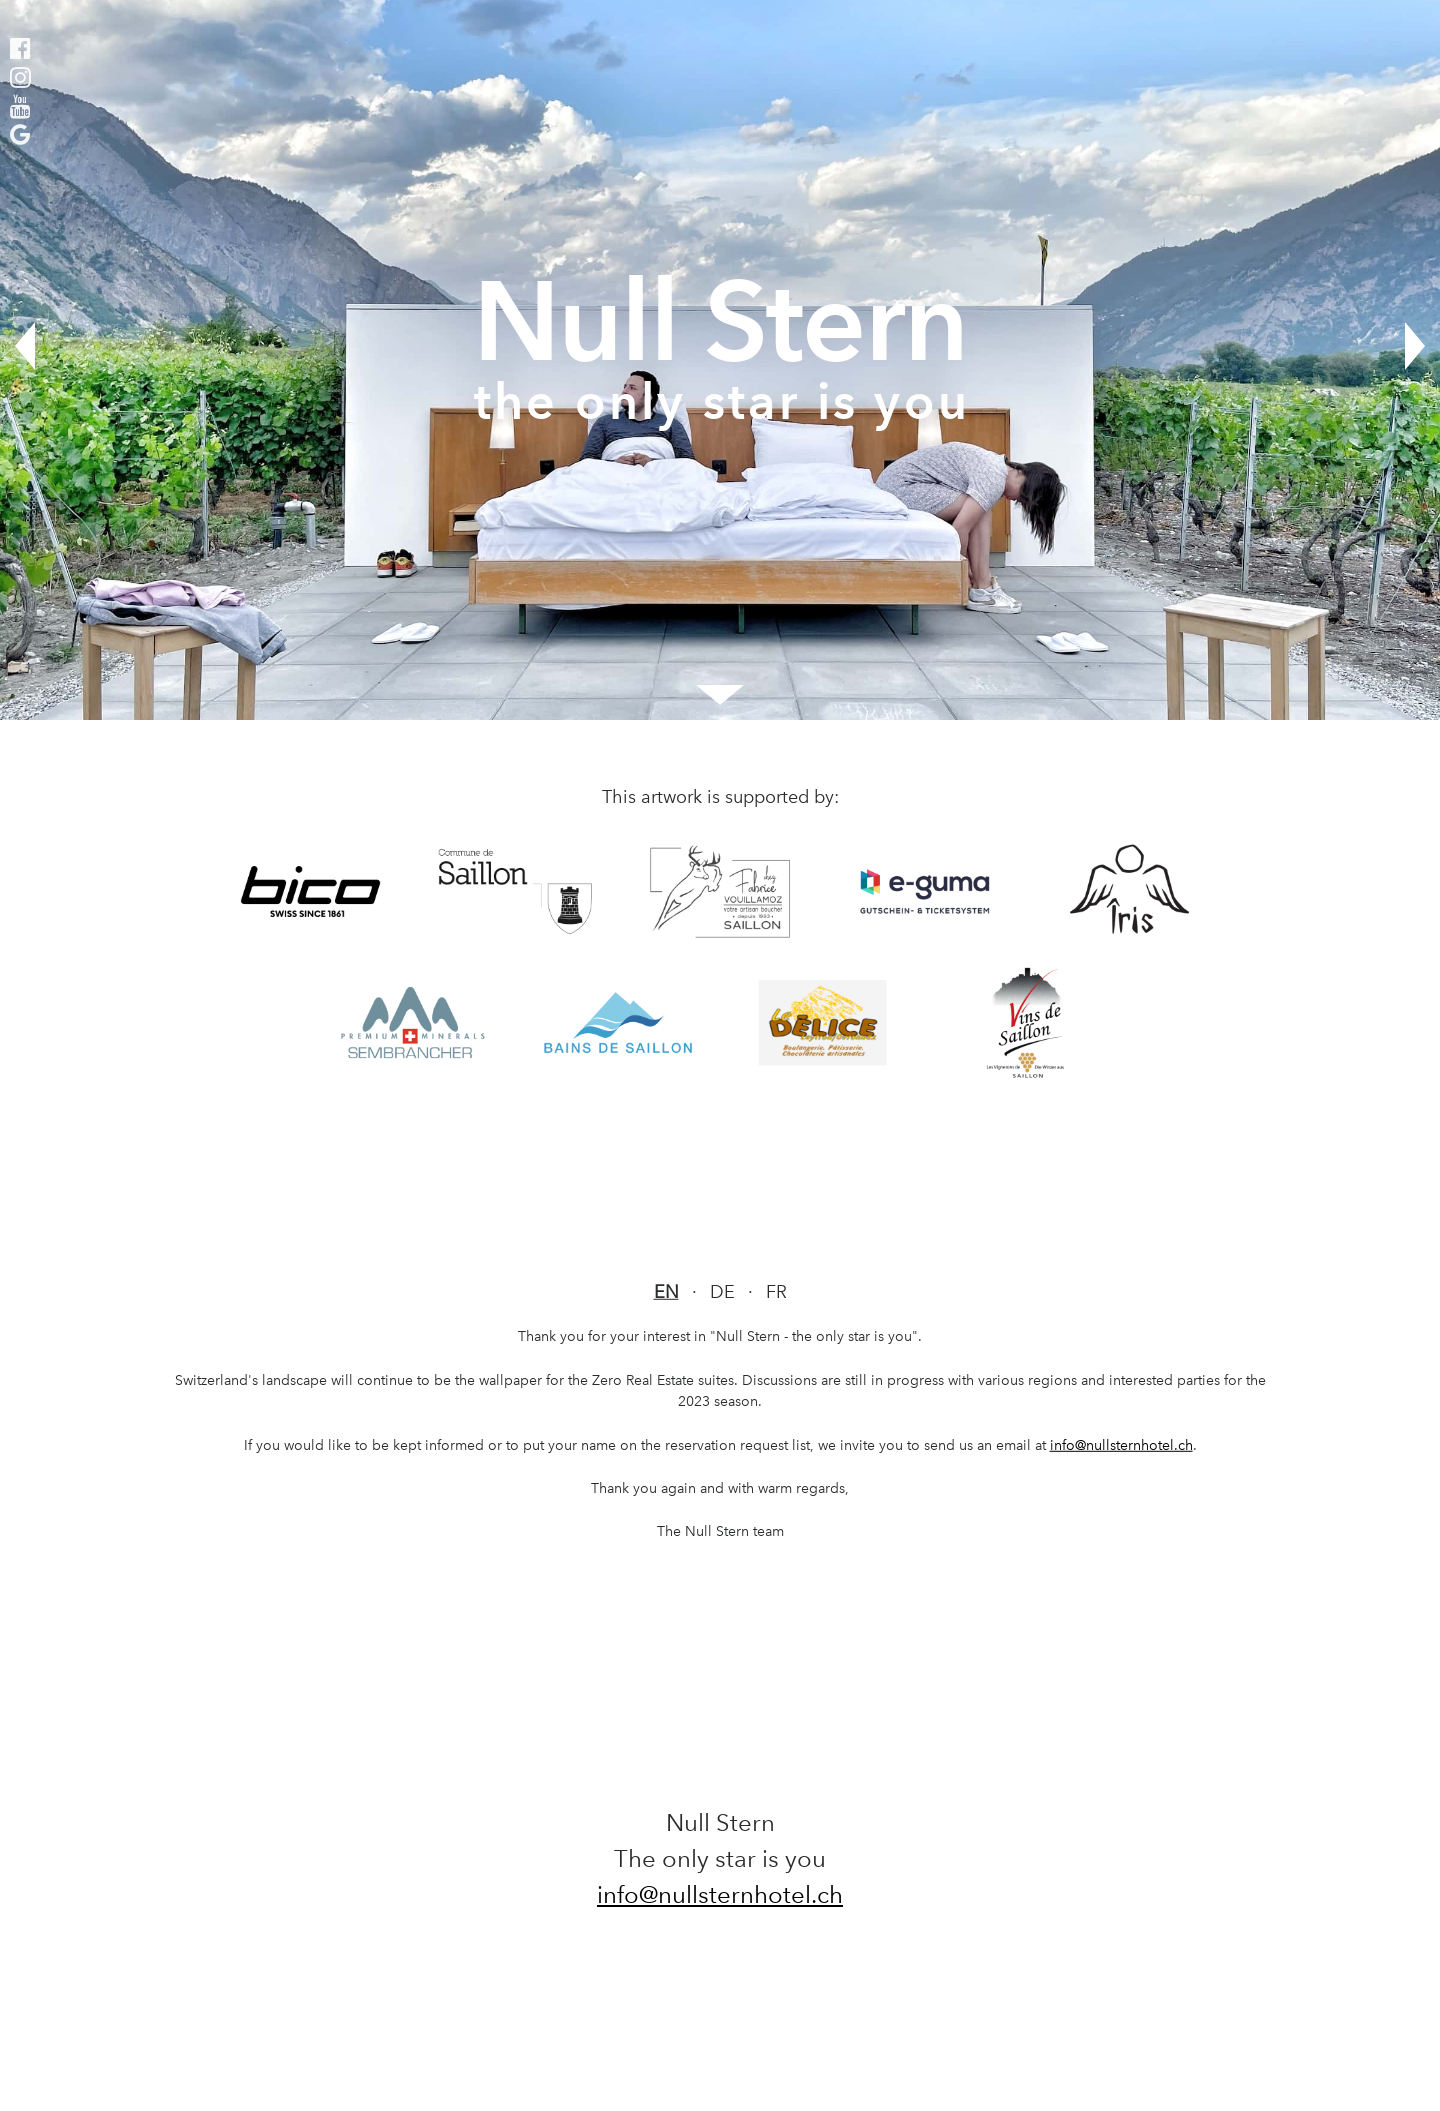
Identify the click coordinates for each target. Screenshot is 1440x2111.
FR (776, 1291)
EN (666, 1291)
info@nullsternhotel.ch (1121, 1444)
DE (722, 1291)
